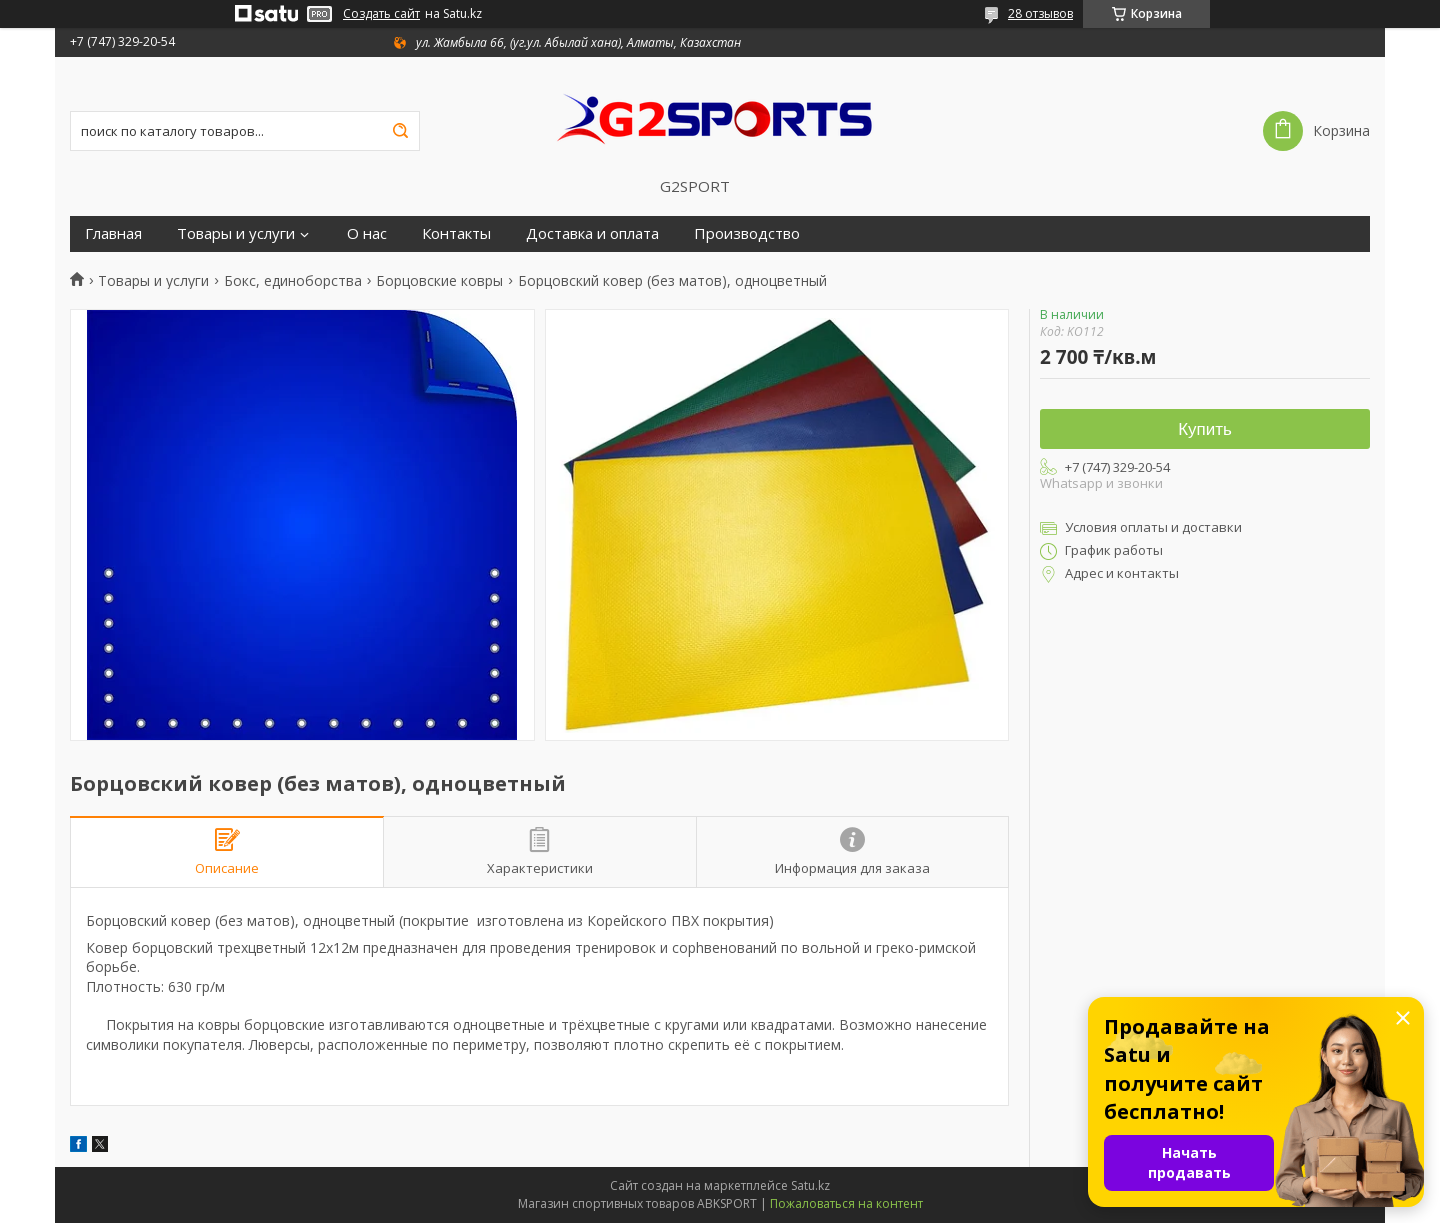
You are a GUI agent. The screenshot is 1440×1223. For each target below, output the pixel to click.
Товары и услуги (236, 233)
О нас (367, 233)
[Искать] (400, 131)
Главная (113, 233)
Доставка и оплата (592, 233)
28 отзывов (1040, 13)
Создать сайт (381, 14)
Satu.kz (810, 1185)
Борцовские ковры (439, 281)
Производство (747, 233)
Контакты (456, 233)
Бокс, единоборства (293, 281)
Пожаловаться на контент (846, 1203)
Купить (1205, 429)
